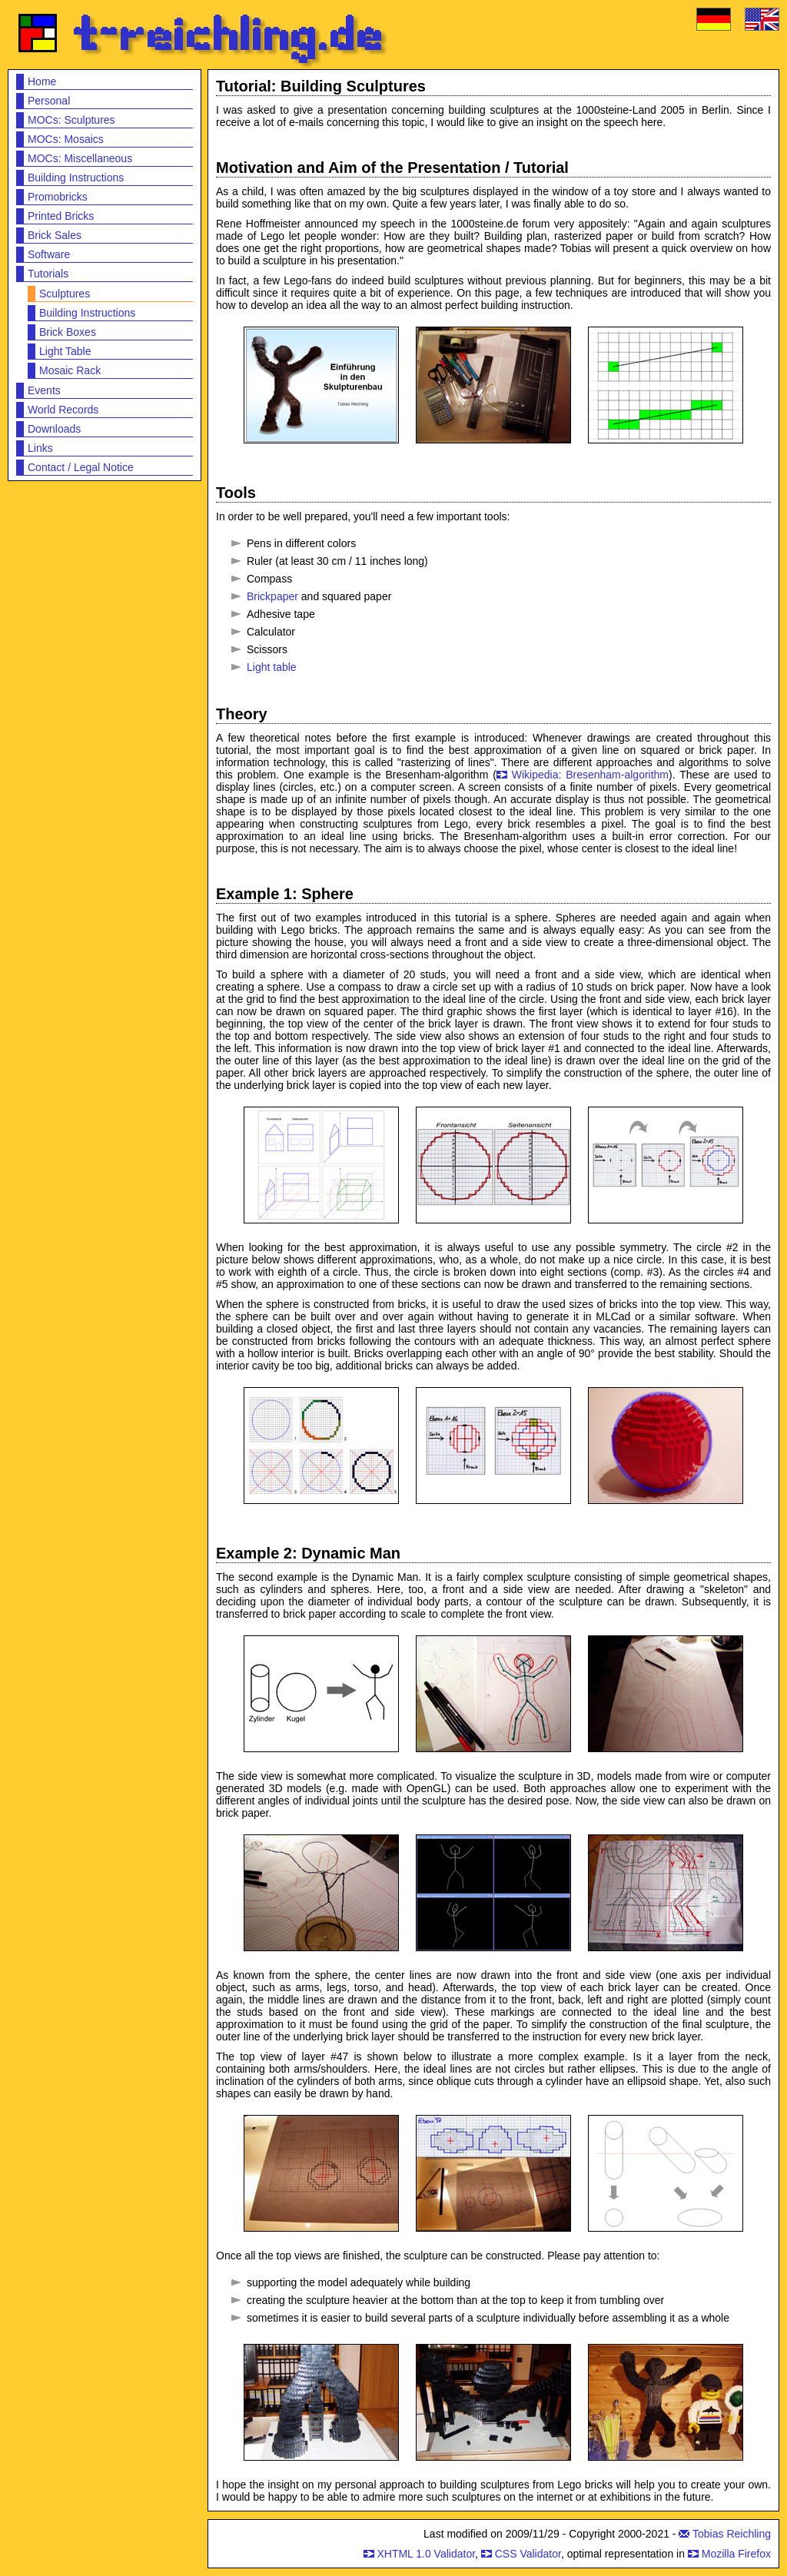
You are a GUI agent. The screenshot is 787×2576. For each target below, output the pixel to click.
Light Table (65, 351)
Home (42, 81)
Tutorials (48, 273)
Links (40, 448)
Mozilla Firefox (736, 2554)
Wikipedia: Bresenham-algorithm (590, 774)
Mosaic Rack (70, 370)
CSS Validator (528, 2554)
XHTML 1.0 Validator (426, 2554)
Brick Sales (54, 235)
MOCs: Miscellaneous (80, 158)
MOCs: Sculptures (71, 120)
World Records (63, 409)
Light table (272, 667)
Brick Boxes (67, 332)
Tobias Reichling (731, 2534)
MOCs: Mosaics (66, 139)
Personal (49, 101)
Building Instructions (76, 177)
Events (44, 390)
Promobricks (58, 197)
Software (49, 254)
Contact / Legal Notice (81, 467)
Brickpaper (272, 596)
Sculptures (64, 293)
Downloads (54, 429)
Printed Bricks (61, 216)
